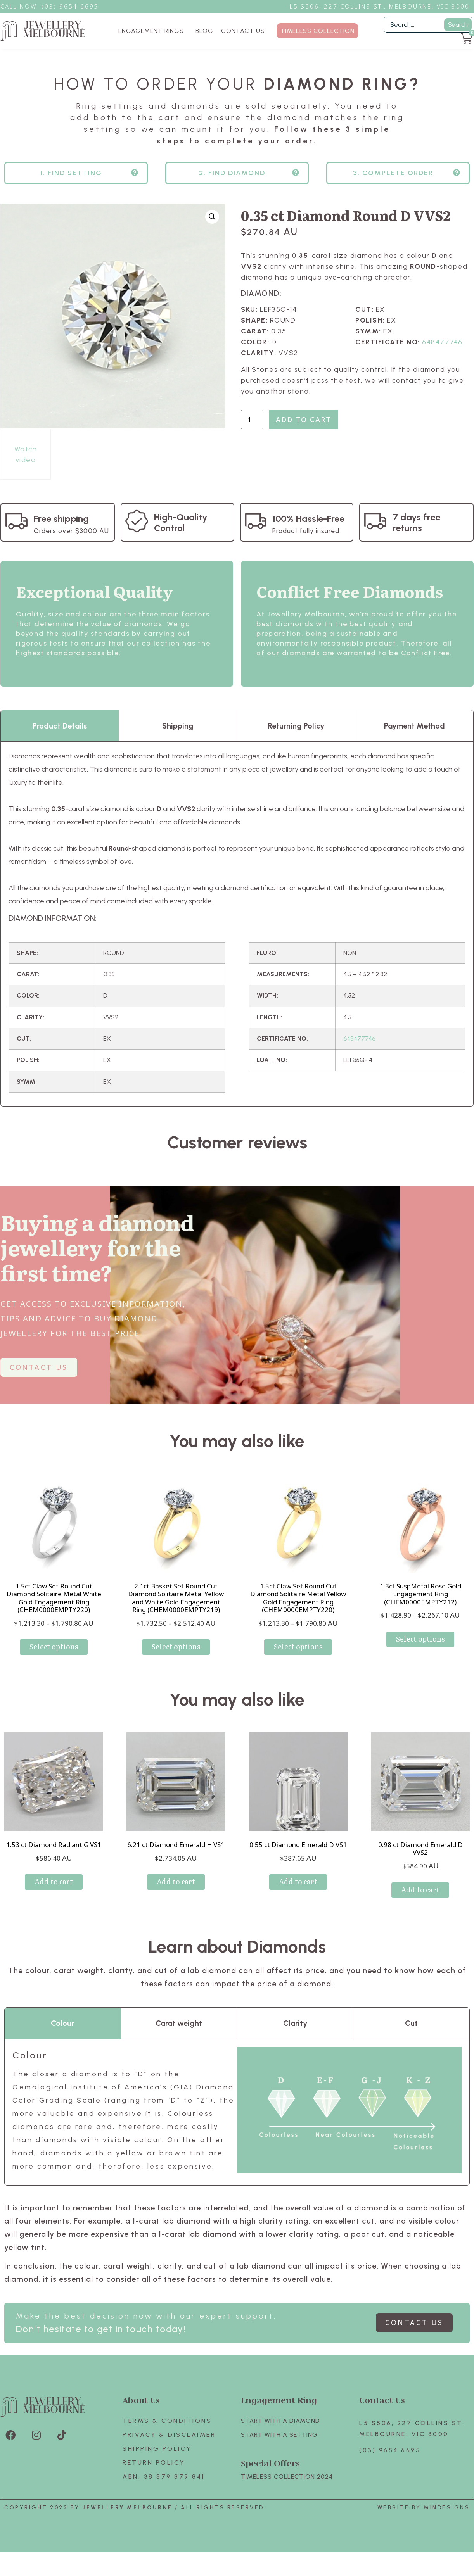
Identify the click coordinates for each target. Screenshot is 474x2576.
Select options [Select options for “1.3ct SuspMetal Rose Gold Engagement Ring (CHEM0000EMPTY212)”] (420, 1638)
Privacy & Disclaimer (169, 2434)
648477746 (442, 342)
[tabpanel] (237, 924)
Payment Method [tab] (414, 725)
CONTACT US (243, 31)
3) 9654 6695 (74, 6)
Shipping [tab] (178, 725)
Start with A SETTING (279, 2434)
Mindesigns (447, 2507)
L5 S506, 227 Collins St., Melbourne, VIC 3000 (380, 6)
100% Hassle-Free (308, 518)
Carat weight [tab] (179, 2023)
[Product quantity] (252, 419)
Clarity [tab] (295, 2023)
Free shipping (61, 518)
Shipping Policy (157, 2448)
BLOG (204, 31)
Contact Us (382, 2399)
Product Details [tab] (60, 725)
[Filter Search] (428, 25)
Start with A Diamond (280, 2420)
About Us (141, 2399)
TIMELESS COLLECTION (317, 31)
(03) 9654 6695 (389, 2450)
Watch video (25, 454)
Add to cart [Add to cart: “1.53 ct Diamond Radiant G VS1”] (54, 1881)
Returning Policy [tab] (296, 725)
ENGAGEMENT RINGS (153, 31)
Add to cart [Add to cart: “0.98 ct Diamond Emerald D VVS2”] (420, 1889)
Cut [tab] (411, 2023)
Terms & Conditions (167, 2420)
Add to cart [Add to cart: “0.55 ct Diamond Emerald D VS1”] (298, 1881)
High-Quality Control (181, 522)
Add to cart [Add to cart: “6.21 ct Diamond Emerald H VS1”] (176, 1881)
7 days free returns (416, 522)
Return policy (154, 2462)
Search (458, 24)
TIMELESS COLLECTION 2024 (287, 2476)
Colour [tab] (62, 2023)
